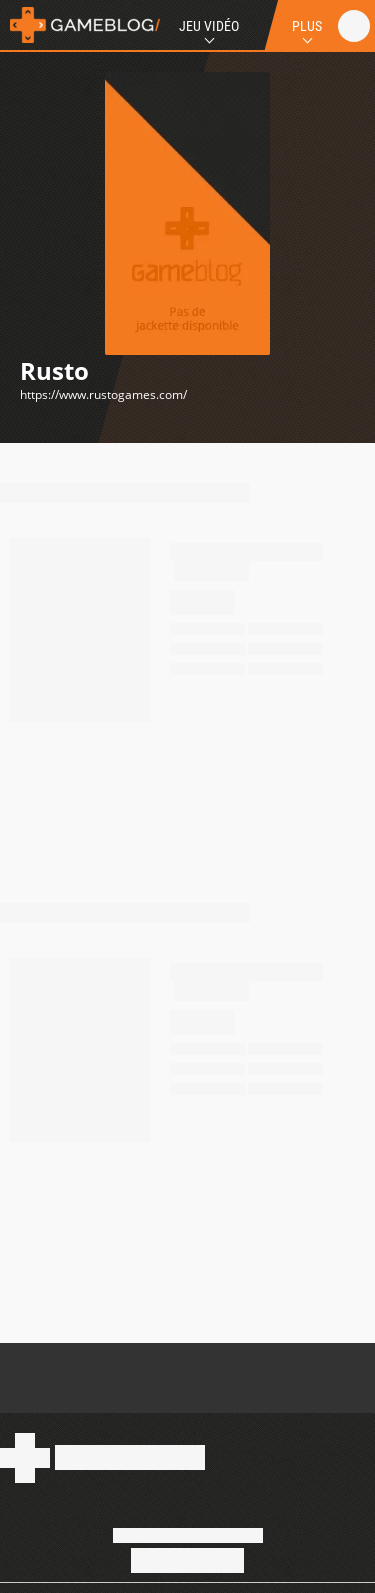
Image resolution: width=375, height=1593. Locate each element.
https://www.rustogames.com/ (103, 394)
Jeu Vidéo (209, 26)
